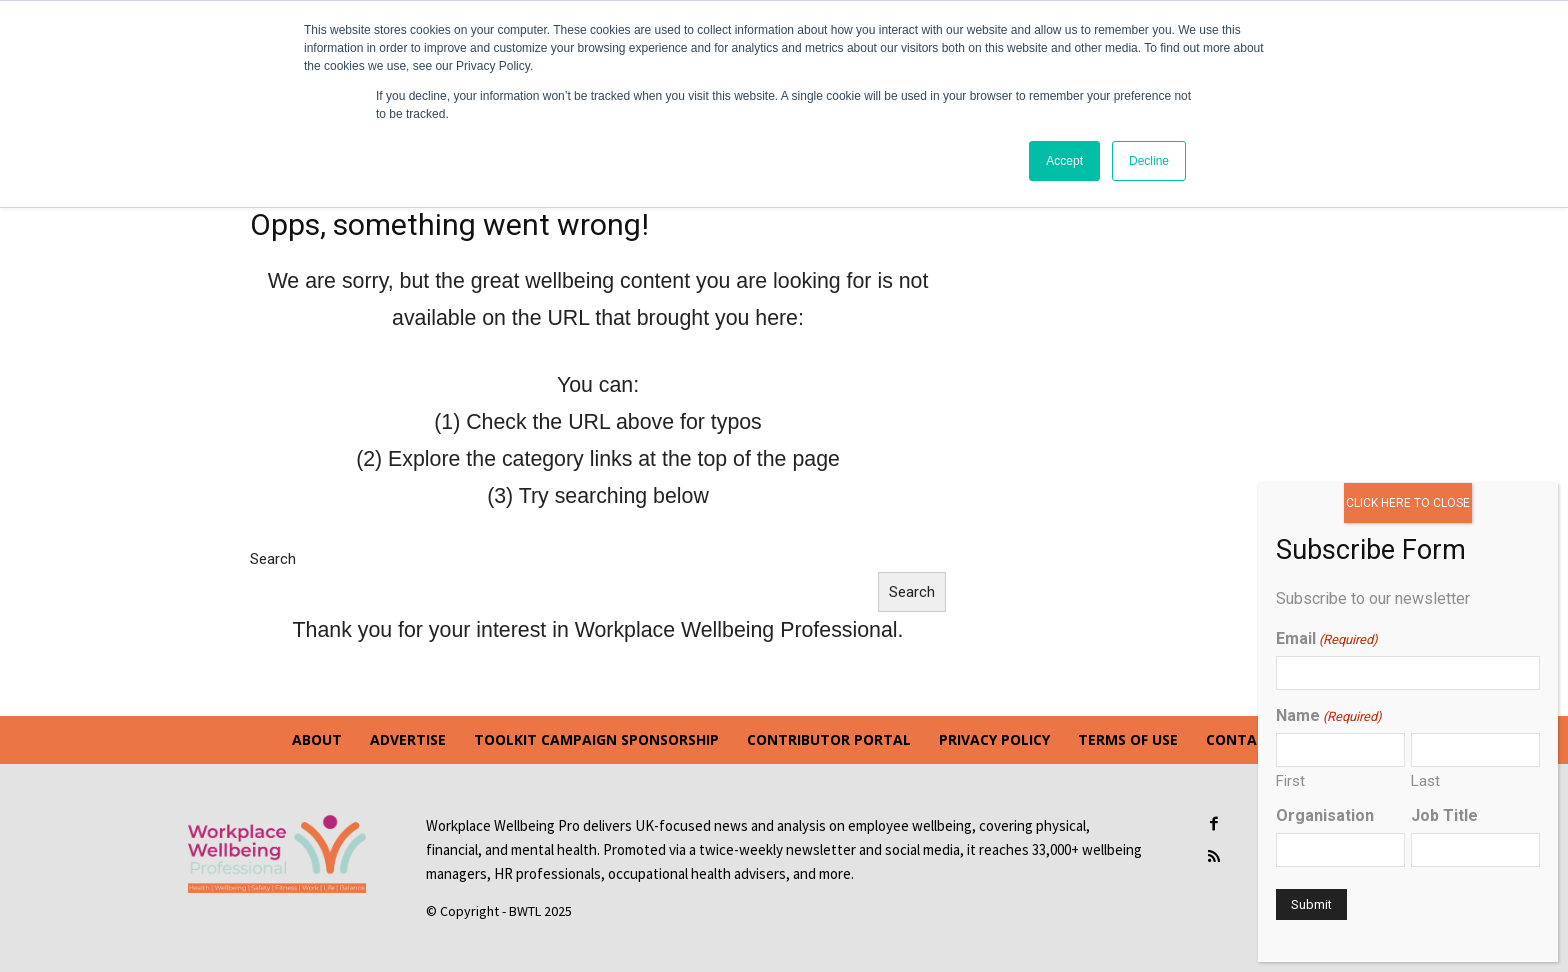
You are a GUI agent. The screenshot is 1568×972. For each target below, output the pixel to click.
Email (1327, 638)
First (1290, 781)
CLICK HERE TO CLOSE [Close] (1408, 503)
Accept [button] (1064, 161)
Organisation (1325, 815)
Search (273, 559)
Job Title (1444, 815)
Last (1425, 781)
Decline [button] (1149, 161)
